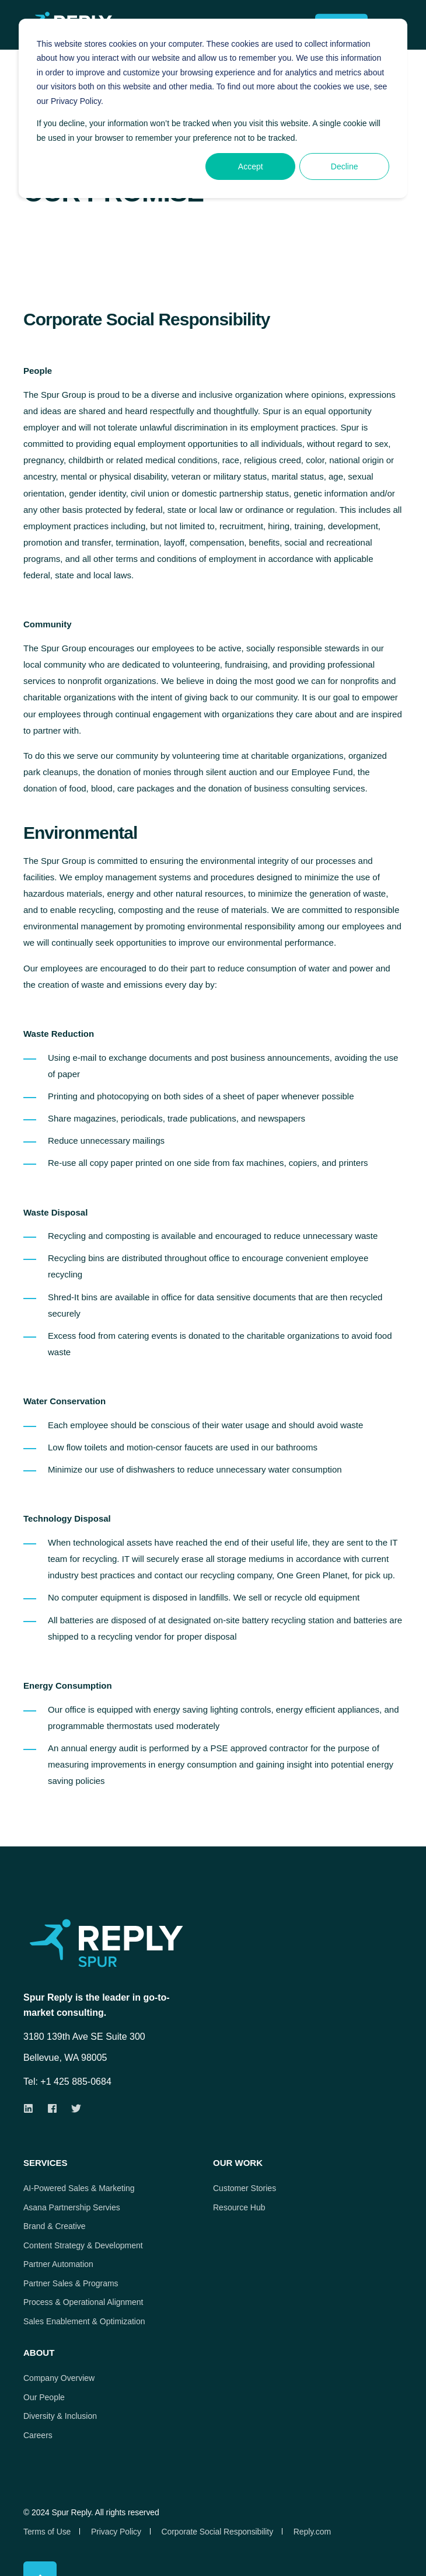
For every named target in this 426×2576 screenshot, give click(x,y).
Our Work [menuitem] (238, 2163)
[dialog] (213, 108)
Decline (344, 166)
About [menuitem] (38, 2353)
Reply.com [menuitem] (312, 2531)
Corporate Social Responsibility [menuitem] (217, 2531)
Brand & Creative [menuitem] (54, 2226)
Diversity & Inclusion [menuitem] (60, 2416)
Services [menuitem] (45, 2163)
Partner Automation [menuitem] (58, 2264)
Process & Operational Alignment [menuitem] (83, 2302)
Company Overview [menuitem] (59, 2378)
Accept (250, 166)
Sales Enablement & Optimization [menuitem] (84, 2321)
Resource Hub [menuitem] (239, 2207)
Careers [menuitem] (38, 2435)
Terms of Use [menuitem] (47, 2531)
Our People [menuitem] (44, 2397)
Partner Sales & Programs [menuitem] (70, 2283)
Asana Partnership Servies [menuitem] (71, 2207)
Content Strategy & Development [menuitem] (83, 2245)
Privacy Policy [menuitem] (116, 2531)
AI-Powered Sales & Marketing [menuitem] (79, 2188)
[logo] (128, 1943)
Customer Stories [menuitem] (244, 2188)
